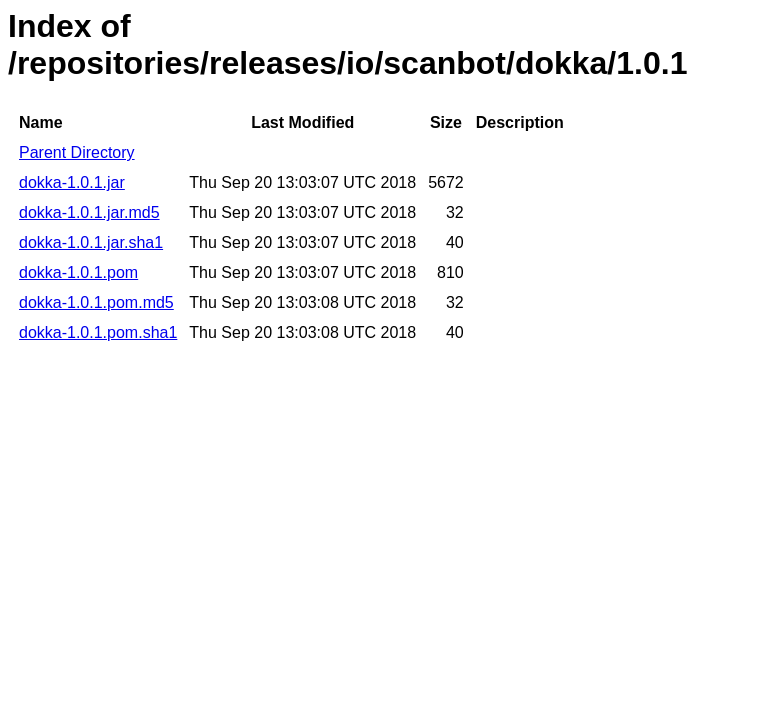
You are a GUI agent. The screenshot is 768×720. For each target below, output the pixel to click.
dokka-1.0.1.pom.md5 (96, 302)
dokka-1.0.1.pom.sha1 (98, 332)
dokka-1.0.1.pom (78, 272)
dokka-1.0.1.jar (72, 182)
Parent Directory (77, 152)
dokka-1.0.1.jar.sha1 (91, 242)
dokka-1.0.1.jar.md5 (89, 212)
